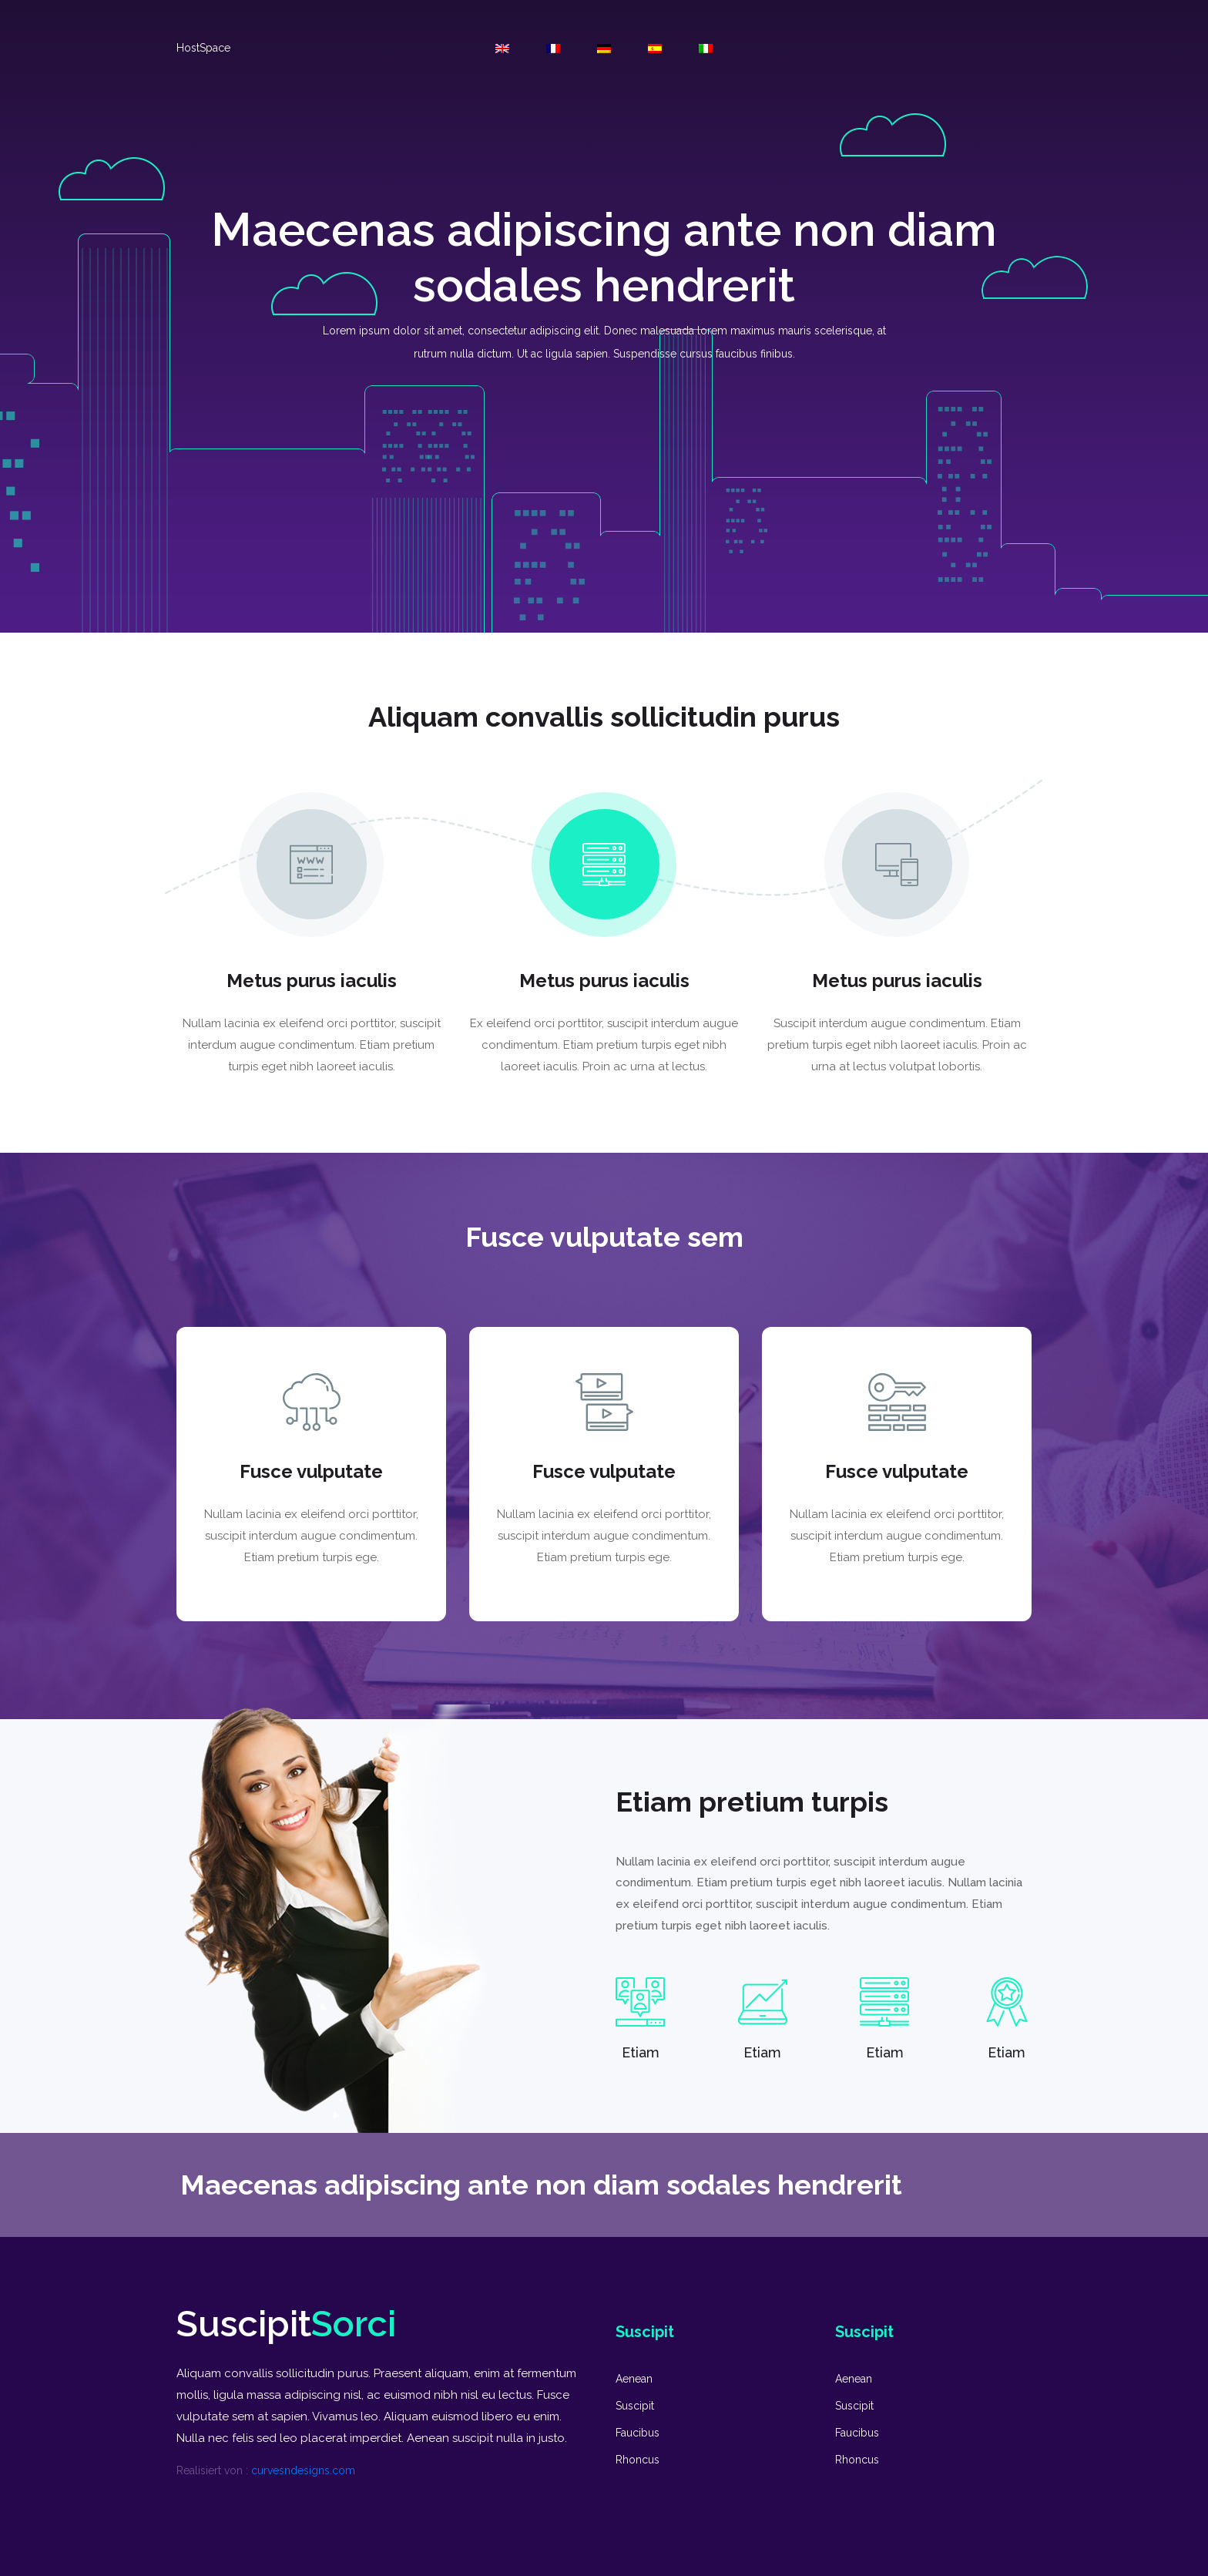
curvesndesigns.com (303, 2470)
